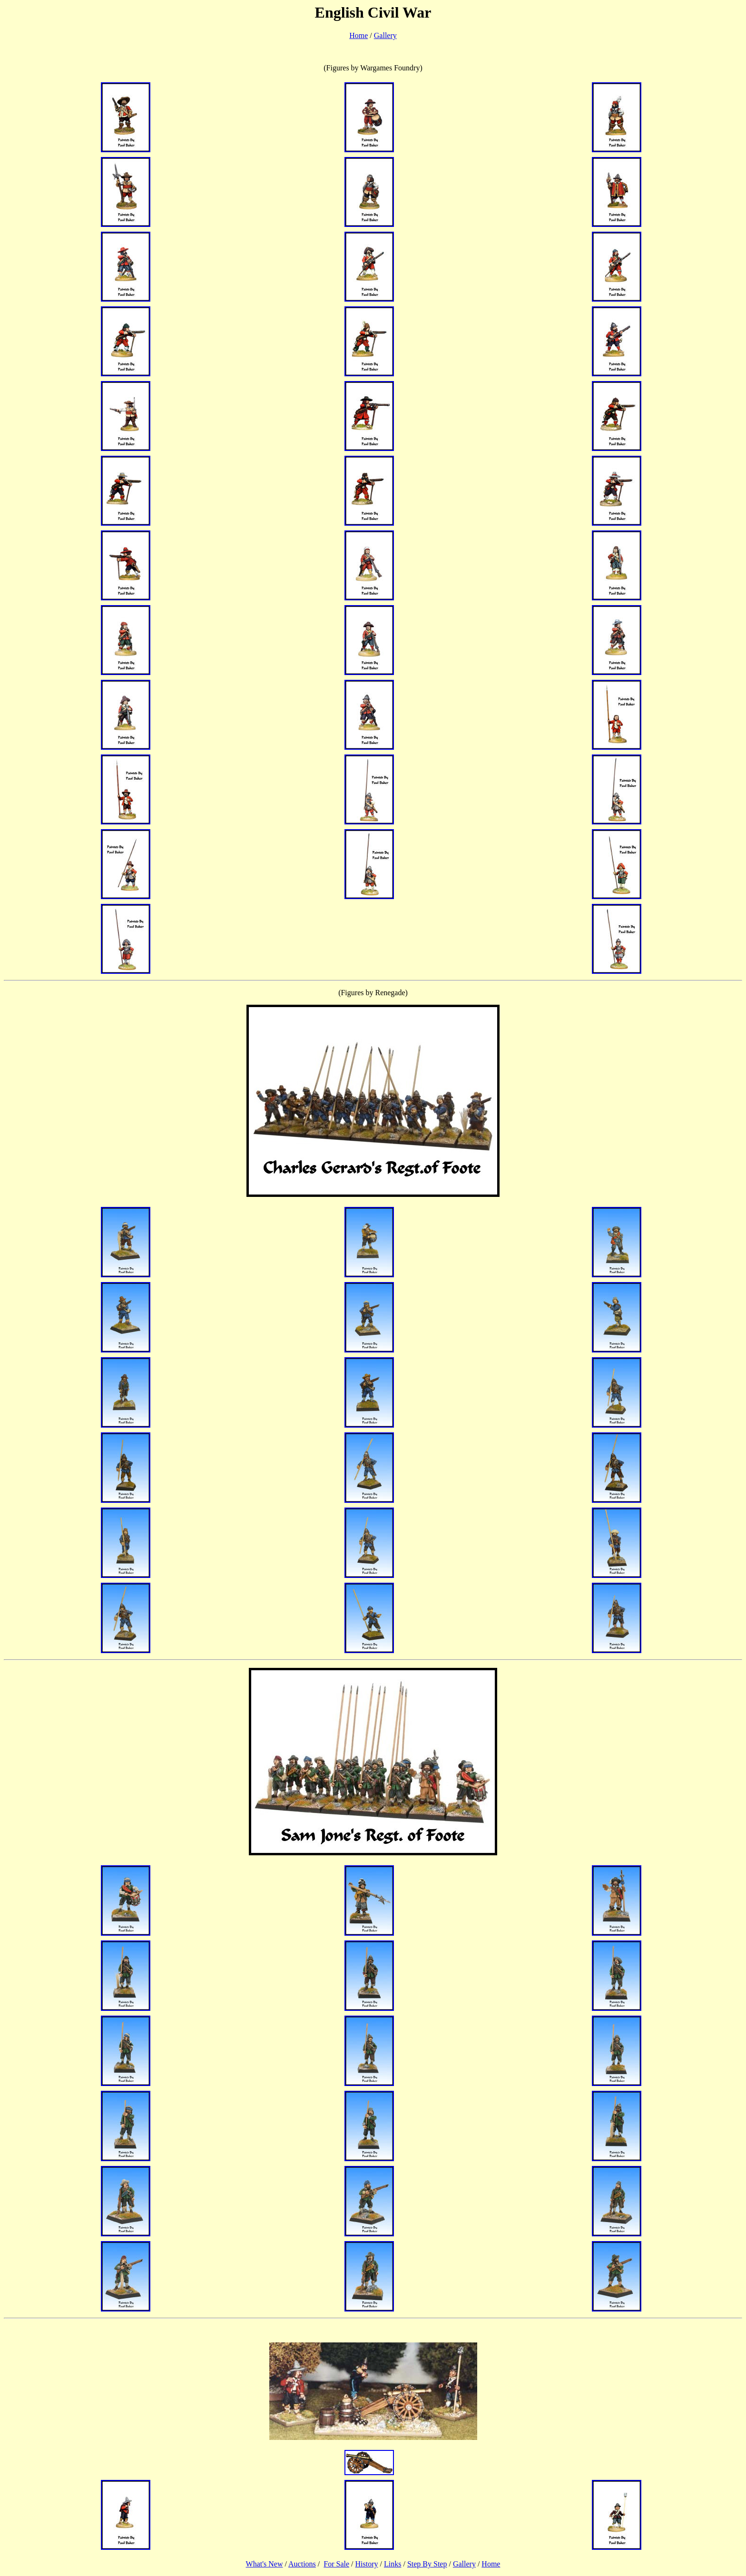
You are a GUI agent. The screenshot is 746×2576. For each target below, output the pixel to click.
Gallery (385, 35)
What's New (264, 2564)
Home (358, 35)
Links (392, 2564)
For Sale (336, 2564)
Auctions (302, 2564)
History (366, 2564)
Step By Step (427, 2564)
